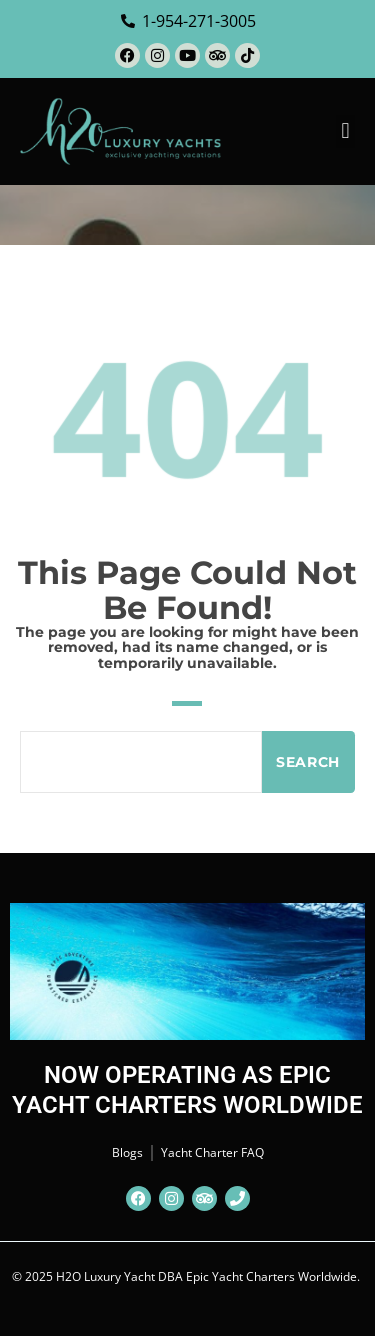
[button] (345, 131)
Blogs (127, 1152)
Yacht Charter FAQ (212, 1152)
